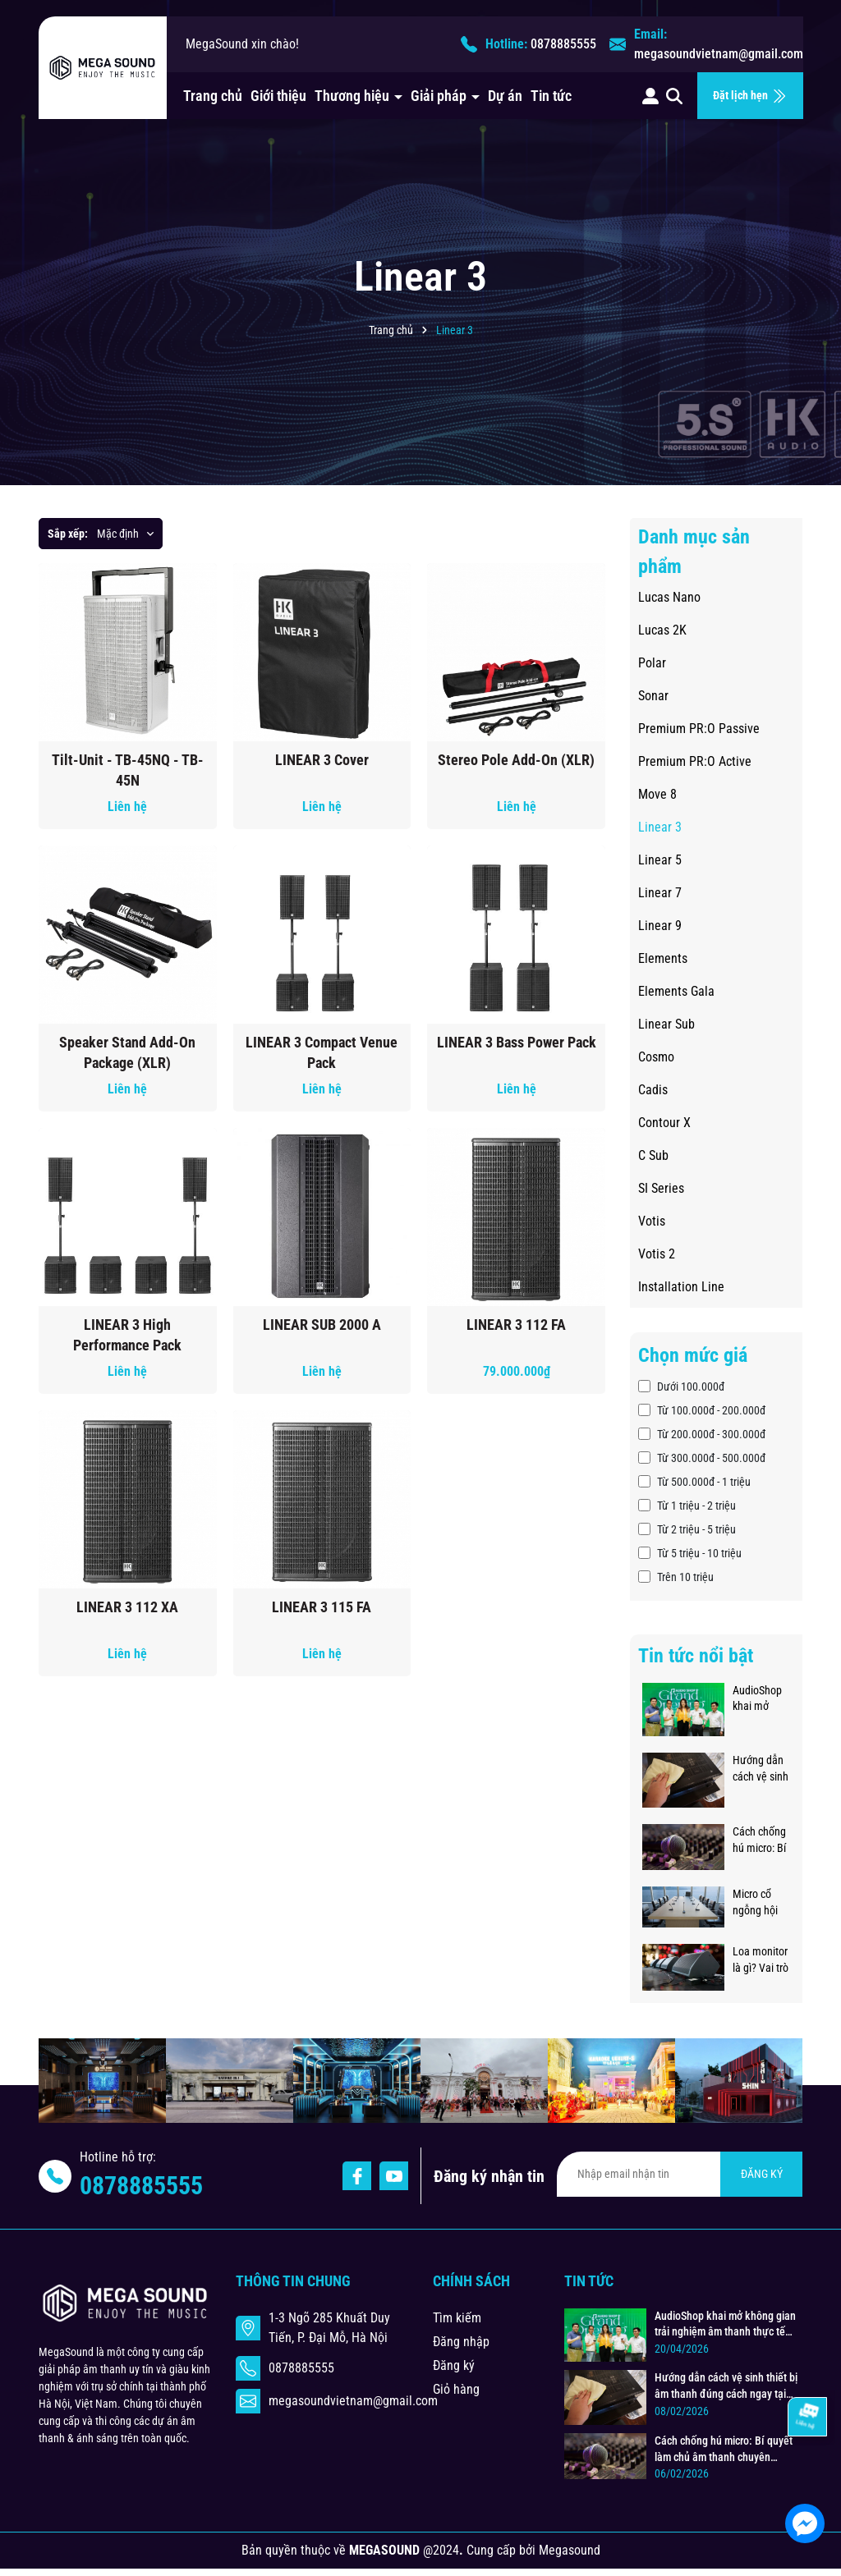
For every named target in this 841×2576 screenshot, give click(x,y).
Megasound (569, 2550)
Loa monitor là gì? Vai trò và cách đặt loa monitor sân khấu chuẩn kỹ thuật (760, 1960)
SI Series (661, 1188)
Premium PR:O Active (694, 761)
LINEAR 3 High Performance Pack (127, 1335)
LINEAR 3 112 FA (516, 1324)
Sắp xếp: (68, 533)
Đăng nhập (461, 2341)
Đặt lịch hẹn (750, 96)
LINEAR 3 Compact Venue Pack (322, 1052)
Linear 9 (660, 925)
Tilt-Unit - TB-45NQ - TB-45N (128, 770)
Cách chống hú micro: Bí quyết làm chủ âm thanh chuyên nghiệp (759, 1840)
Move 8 (657, 794)
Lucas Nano (669, 597)
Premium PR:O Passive (699, 728)
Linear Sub (666, 1024)
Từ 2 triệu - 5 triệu (687, 1529)
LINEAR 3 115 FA (321, 1607)
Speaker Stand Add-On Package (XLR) (127, 1052)
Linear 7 (660, 893)
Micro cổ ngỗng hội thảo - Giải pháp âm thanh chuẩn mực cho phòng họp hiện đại (761, 1902)
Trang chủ (212, 95)
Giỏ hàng (456, 2389)
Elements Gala (676, 991)
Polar (652, 663)
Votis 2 (656, 1254)
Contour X (664, 1122)
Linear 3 (660, 827)
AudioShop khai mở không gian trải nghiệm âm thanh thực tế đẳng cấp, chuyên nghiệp (761, 1699)
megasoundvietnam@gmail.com (718, 54)
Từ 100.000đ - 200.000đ (701, 1410)
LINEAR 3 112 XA (127, 1607)
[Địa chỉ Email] (679, 2174)
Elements (662, 958)
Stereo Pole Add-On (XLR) (516, 759)
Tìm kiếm (457, 2318)
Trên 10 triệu (676, 1577)
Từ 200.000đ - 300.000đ (701, 1434)
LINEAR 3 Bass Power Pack (516, 1042)
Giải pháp (440, 95)
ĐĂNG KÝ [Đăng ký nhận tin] (762, 2173)
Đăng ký (454, 2365)
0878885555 (563, 44)
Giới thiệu (278, 95)
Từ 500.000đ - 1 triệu (694, 1481)
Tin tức (551, 95)
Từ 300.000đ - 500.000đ (701, 1457)
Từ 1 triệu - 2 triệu (687, 1505)
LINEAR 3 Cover (322, 759)
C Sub (653, 1155)
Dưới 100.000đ (681, 1386)
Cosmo (656, 1057)
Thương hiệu (354, 95)
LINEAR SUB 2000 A (322, 1324)
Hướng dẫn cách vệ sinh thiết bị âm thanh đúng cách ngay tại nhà (760, 1769)
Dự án (505, 95)
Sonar (653, 696)
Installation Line (681, 1287)
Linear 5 (660, 860)
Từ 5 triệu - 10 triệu (690, 1553)
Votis (651, 1221)
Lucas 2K (662, 630)
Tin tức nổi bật (695, 1655)
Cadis (653, 1090)
